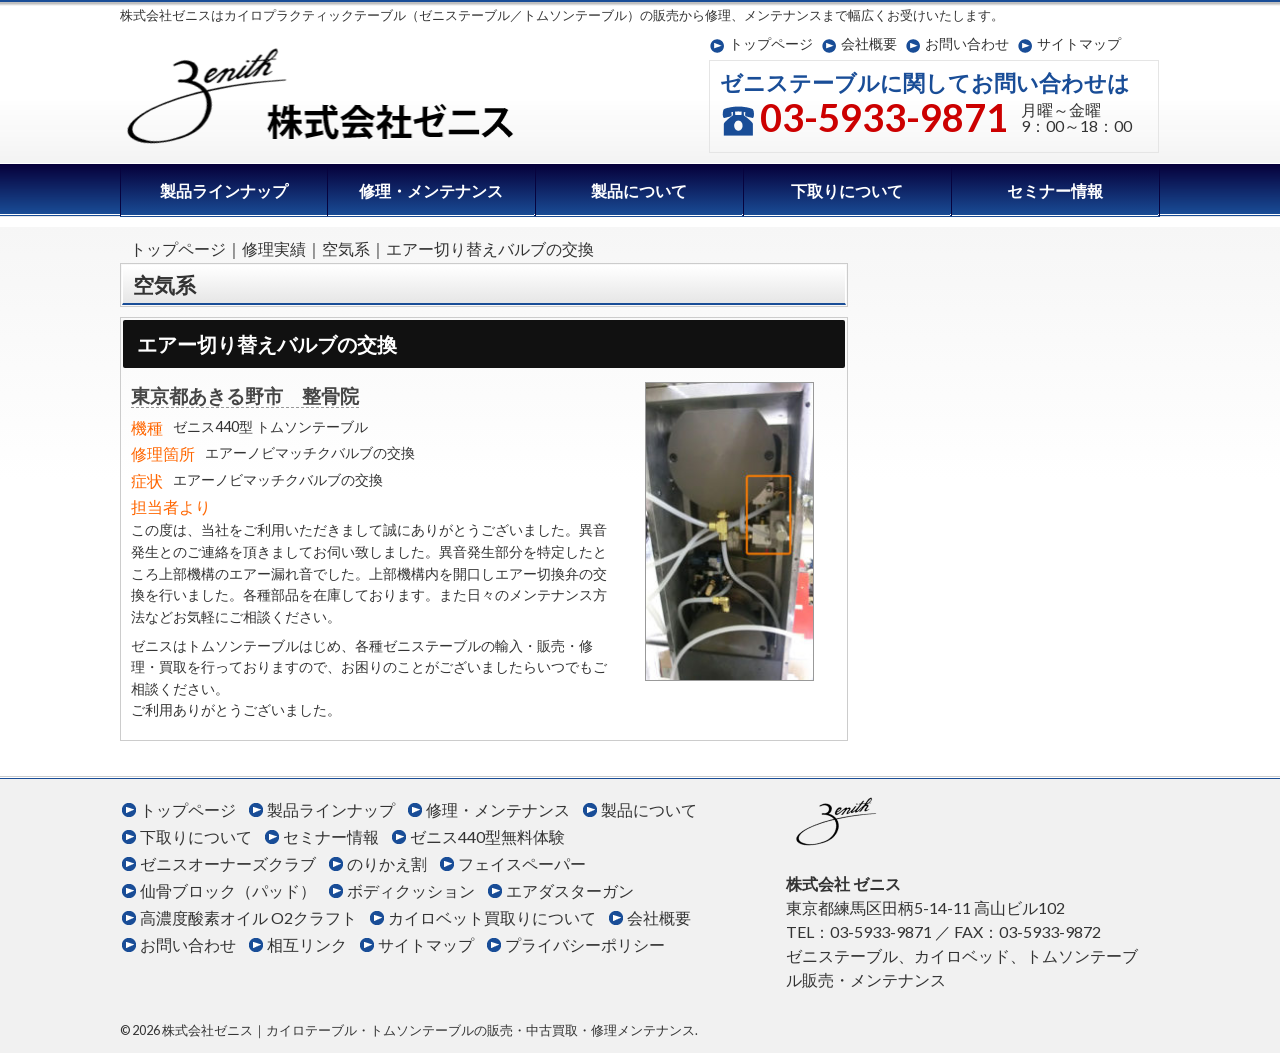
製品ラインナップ (224, 190)
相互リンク (307, 944)
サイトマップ (1079, 43)
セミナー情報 (1055, 190)
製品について (639, 190)
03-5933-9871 (884, 117)
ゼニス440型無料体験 (487, 836)
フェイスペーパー (522, 863)
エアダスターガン (570, 890)
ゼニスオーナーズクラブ (228, 863)
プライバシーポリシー (585, 944)
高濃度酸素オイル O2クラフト (248, 917)
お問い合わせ (967, 43)
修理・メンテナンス (431, 190)
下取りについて (847, 190)
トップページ (771, 43)
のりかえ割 (387, 863)
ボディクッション (411, 890)
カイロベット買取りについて (492, 917)
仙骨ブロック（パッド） (228, 890)
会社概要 (869, 43)
